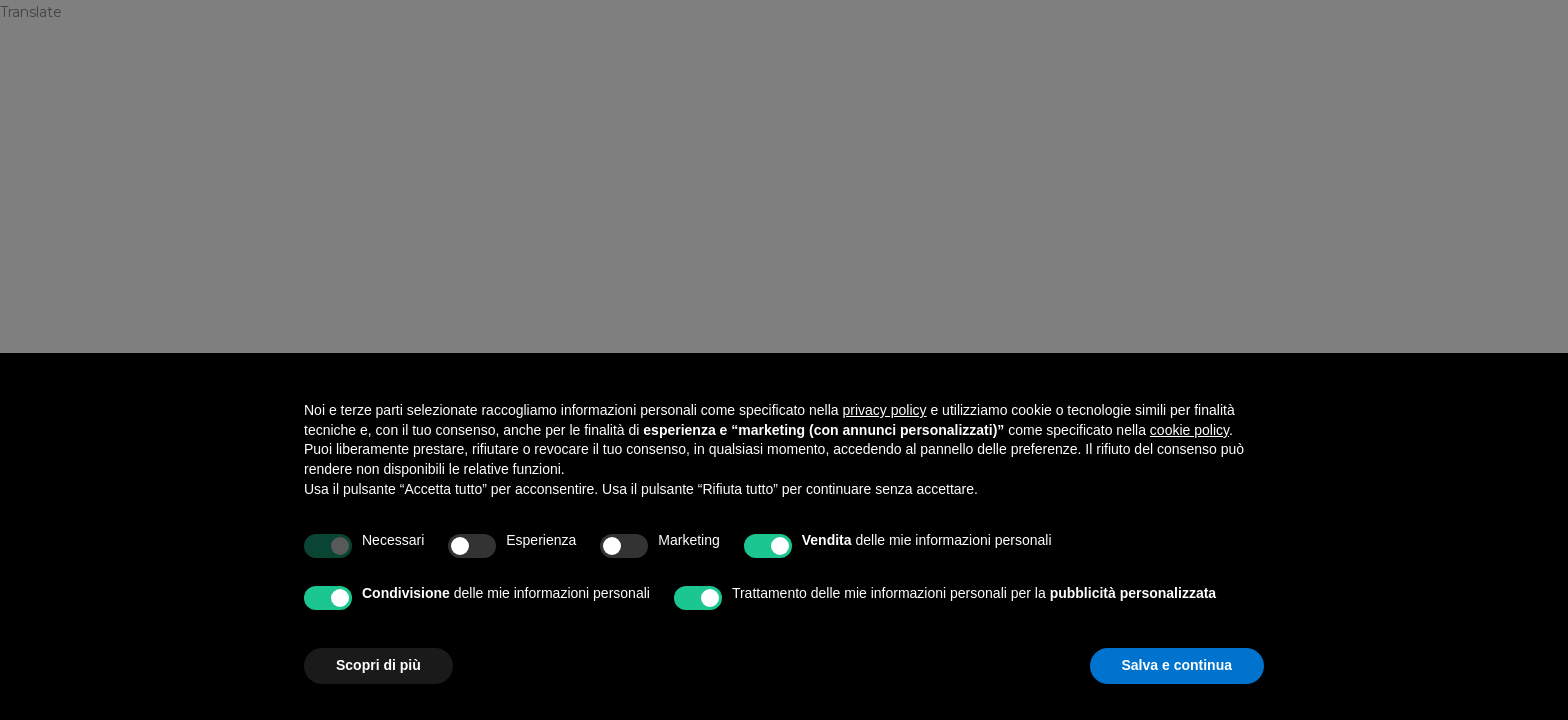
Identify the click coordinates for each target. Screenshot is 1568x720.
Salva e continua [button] (1177, 665)
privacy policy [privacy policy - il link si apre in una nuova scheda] (885, 410)
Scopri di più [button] (378, 665)
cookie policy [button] (1189, 430)
